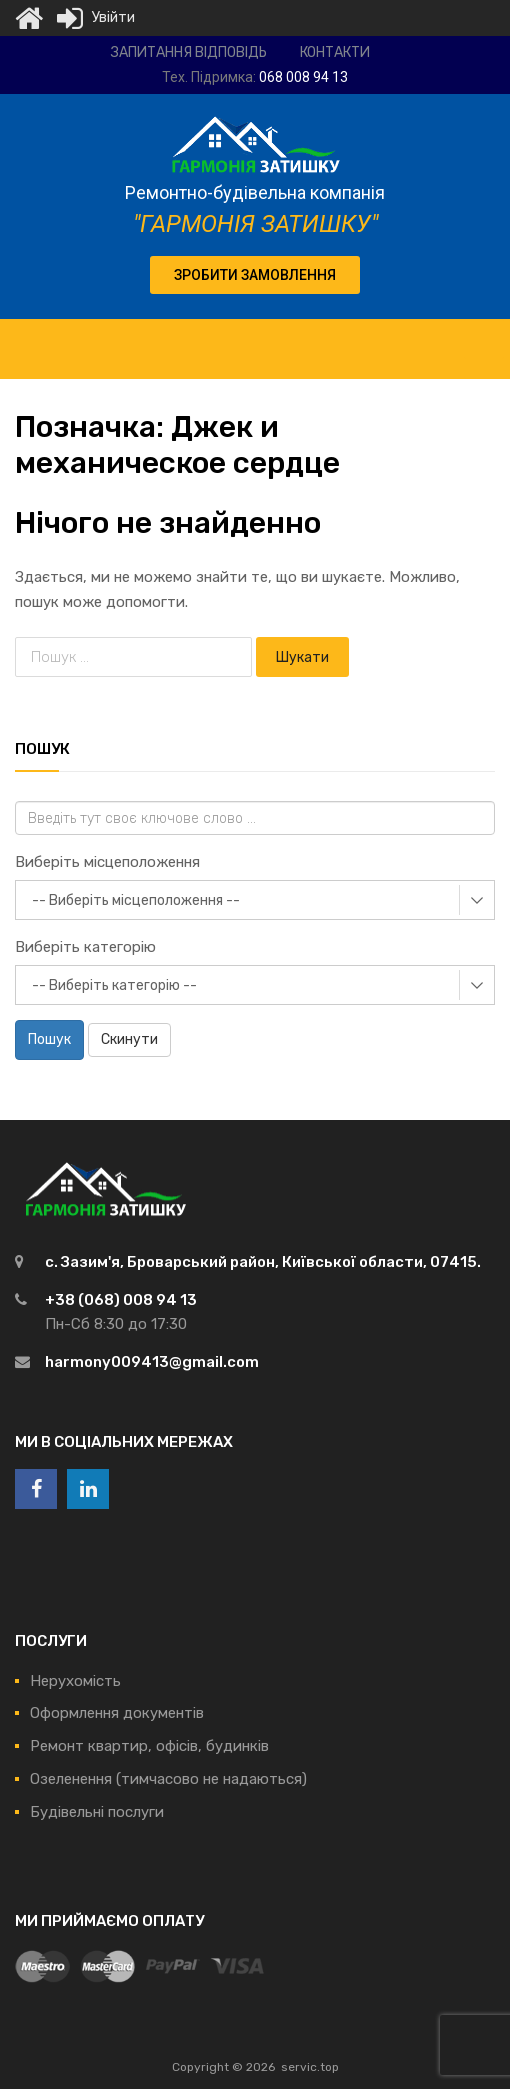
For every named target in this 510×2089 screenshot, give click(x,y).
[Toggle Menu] (484, 339)
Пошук (49, 1039)
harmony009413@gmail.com (152, 1362)
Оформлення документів (117, 1713)
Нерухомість (75, 1681)
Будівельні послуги (97, 1812)
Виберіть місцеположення (107, 862)
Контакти (335, 52)
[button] (255, 275)
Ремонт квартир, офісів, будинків (149, 1746)
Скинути (129, 1039)
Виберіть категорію (85, 947)
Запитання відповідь (189, 52)
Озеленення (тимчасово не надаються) (168, 1779)
